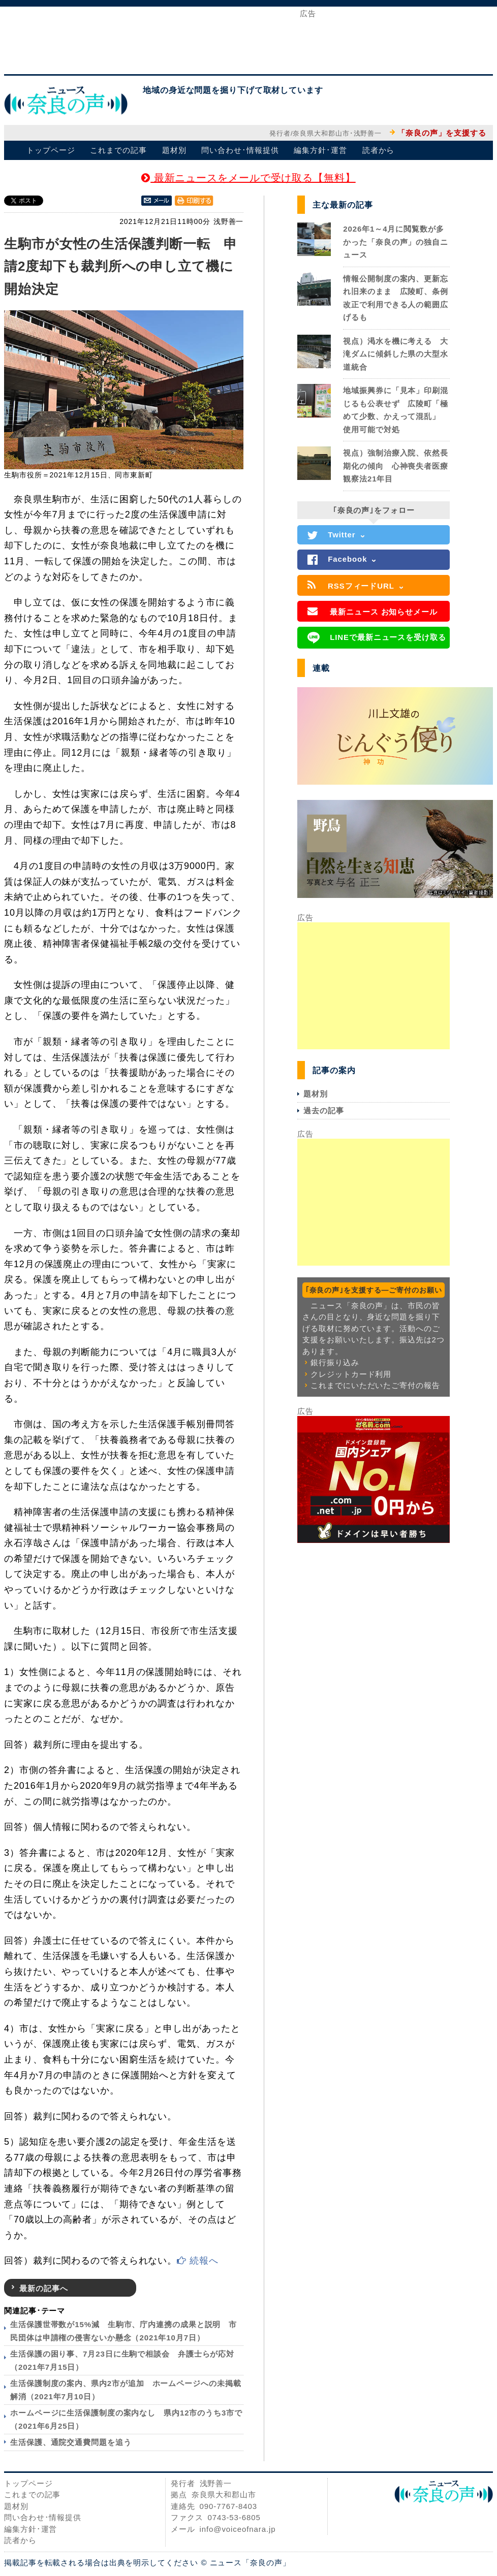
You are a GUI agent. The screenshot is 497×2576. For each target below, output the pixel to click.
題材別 (174, 150)
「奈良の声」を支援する (441, 132)
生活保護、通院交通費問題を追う (71, 2442)
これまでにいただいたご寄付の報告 (375, 1385)
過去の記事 (323, 1110)
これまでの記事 (118, 150)
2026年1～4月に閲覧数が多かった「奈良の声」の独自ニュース (395, 241)
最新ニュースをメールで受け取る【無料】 (248, 177)
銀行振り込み (334, 1362)
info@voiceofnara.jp (238, 2529)
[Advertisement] (248, 39)
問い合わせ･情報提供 (239, 150)
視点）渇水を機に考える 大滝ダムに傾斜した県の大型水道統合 (395, 354)
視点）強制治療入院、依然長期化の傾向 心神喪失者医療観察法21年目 (395, 465)
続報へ (198, 2261)
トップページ (50, 150)
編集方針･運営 (320, 150)
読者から (378, 150)
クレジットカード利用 (350, 1374)
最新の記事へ (43, 2288)
